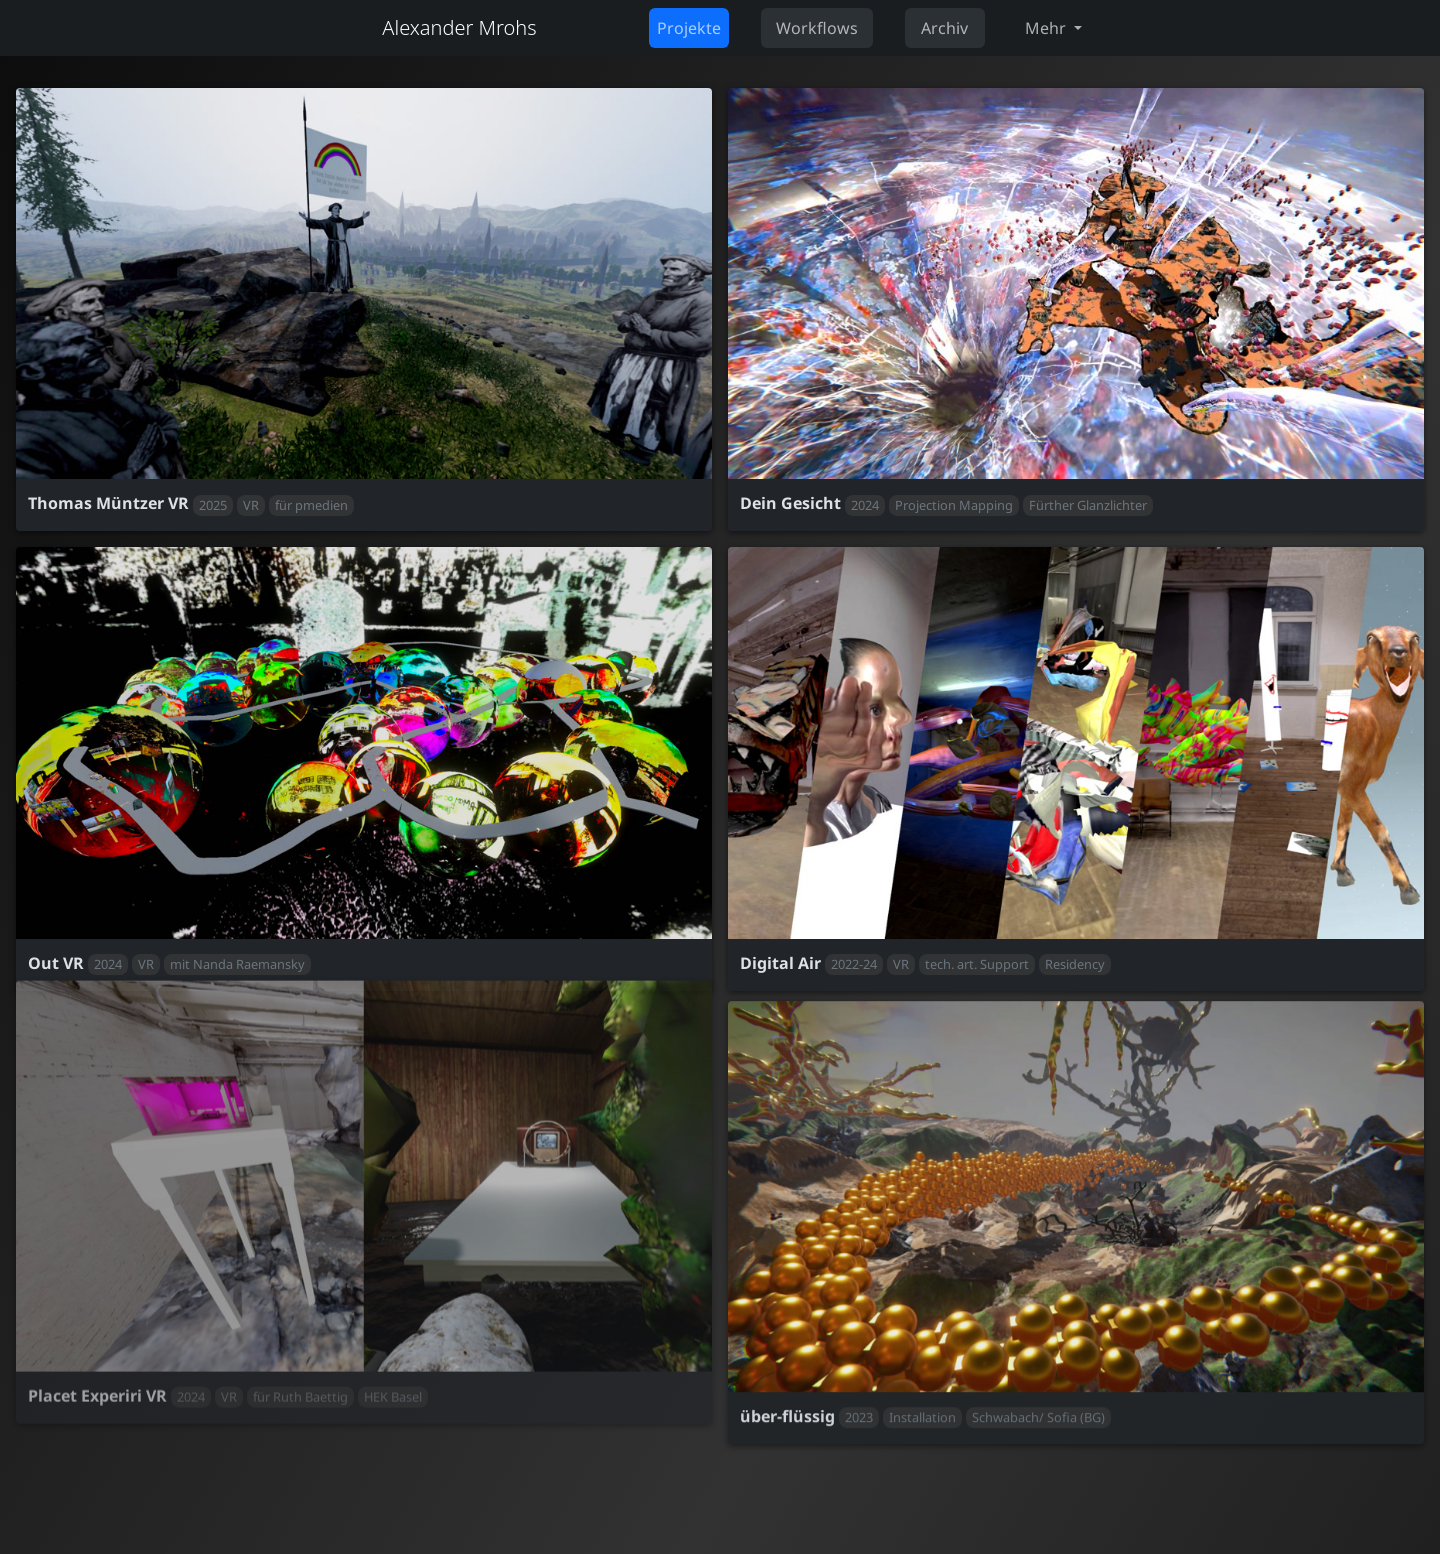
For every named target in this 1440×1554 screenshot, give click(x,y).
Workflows (817, 28)
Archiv (944, 28)
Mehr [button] (1047, 28)
